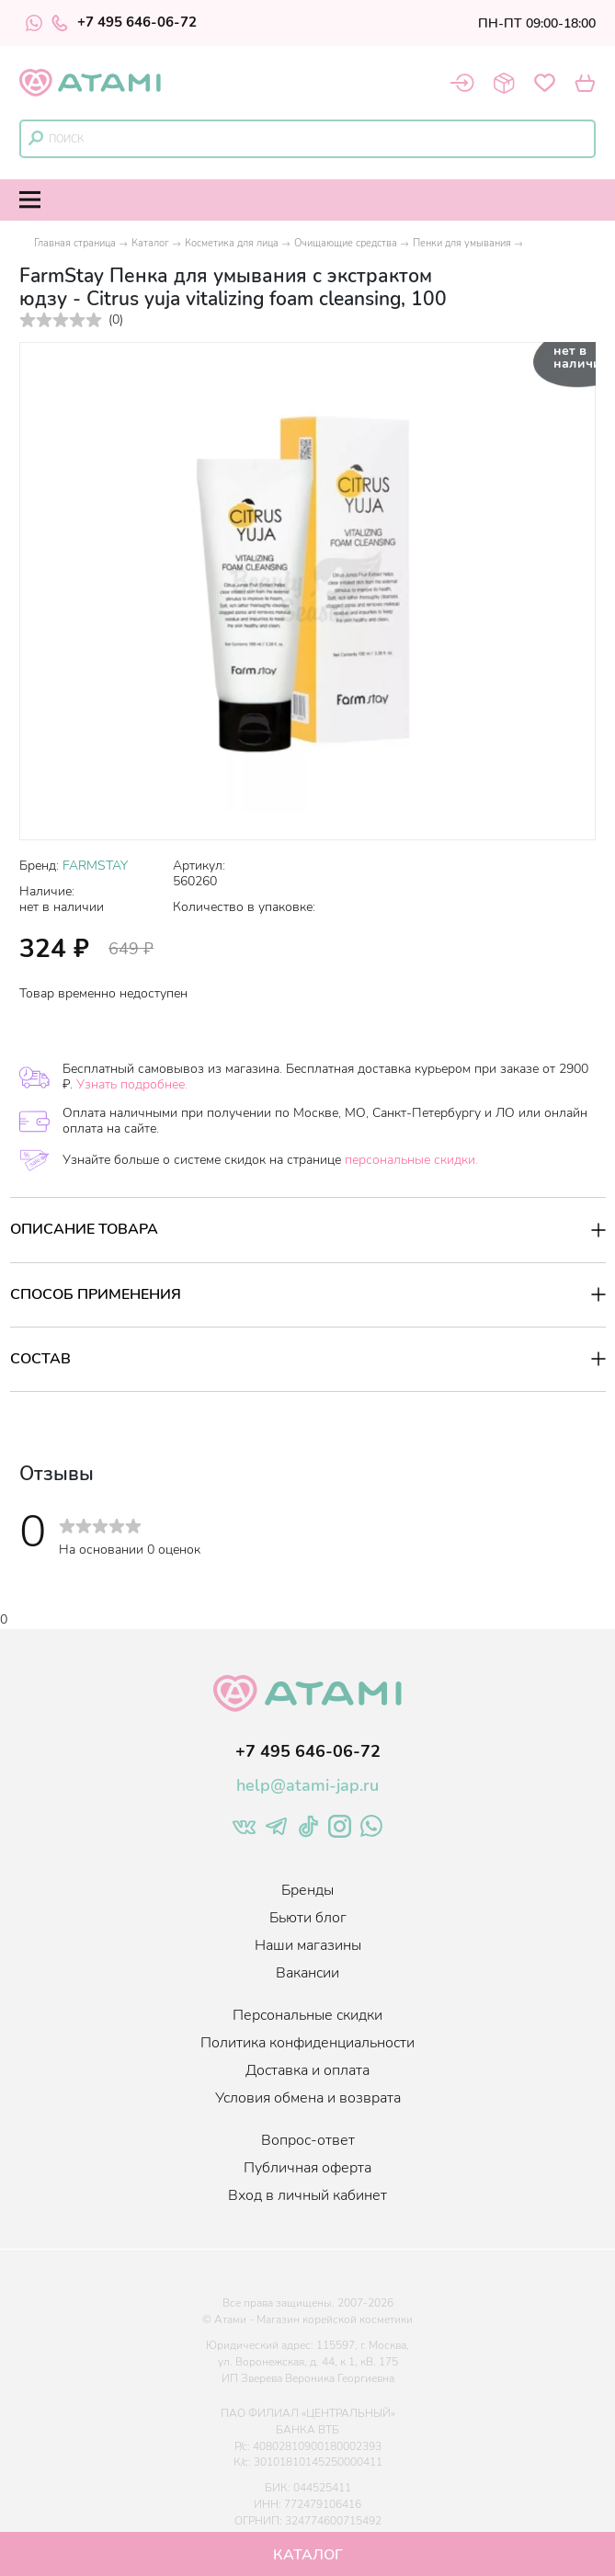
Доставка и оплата (307, 2070)
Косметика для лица (232, 243)
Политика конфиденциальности (307, 2043)
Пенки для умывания (462, 243)
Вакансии (307, 1973)
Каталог (150, 243)
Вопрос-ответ (308, 2140)
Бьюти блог (308, 1918)
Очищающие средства (345, 243)
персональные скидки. (411, 1159)
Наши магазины (308, 1945)
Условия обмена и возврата (308, 2098)
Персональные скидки (307, 2015)
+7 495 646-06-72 (124, 23)
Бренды (307, 1890)
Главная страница (75, 243)
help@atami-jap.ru (307, 1785)
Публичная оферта (307, 2168)
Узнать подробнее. (132, 1084)
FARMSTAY (95, 865)
